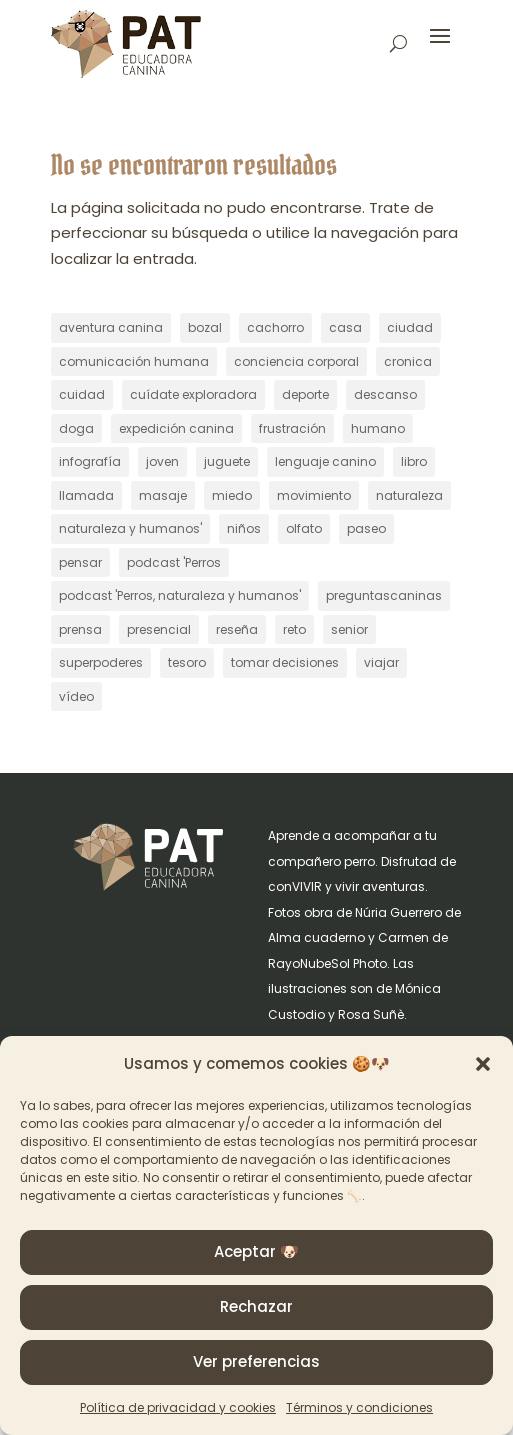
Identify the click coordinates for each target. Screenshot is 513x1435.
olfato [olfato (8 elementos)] (304, 528)
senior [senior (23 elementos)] (349, 629)
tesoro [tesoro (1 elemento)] (187, 662)
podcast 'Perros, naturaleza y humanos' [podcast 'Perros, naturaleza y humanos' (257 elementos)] (180, 595)
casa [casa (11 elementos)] (345, 327)
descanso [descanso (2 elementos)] (385, 394)
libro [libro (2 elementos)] (414, 461)
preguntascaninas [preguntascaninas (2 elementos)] (384, 595)
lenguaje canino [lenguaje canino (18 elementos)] (325, 461)
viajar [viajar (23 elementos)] (381, 662)
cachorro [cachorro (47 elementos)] (275, 327)
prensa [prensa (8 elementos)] (80, 629)
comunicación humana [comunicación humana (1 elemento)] (134, 361)
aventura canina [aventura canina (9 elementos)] (111, 327)
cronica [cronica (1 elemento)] (408, 361)
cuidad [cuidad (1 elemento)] (82, 394)
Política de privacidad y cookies (178, 1407)
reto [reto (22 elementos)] (294, 629)
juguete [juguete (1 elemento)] (227, 461)
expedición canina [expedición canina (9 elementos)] (176, 428)
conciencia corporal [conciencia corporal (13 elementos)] (296, 361)
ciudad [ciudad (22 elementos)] (410, 327)
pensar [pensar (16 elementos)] (80, 562)
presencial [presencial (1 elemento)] (159, 629)
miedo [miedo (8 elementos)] (232, 495)
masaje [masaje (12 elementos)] (163, 495)
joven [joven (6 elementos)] (162, 461)
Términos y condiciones (359, 1407)
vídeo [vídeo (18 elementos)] (76, 696)
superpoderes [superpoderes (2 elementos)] (101, 662)
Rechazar (256, 1306)
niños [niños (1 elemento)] (244, 528)
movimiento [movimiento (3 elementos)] (314, 495)
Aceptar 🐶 (256, 1251)
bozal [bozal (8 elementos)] (205, 327)
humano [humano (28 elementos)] (378, 428)
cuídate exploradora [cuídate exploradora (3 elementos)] (193, 394)
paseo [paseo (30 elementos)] (366, 528)
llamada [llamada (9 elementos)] (86, 495)
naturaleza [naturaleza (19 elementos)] (409, 495)
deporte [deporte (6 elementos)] (305, 394)
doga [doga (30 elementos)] (76, 428)
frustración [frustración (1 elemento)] (292, 428)
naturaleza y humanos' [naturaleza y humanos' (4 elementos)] (130, 528)
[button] (483, 1064)
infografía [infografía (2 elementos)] (90, 461)
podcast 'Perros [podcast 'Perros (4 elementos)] (174, 562)
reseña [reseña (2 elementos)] (237, 629)
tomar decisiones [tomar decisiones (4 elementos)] (285, 662)
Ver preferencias (256, 1361)
